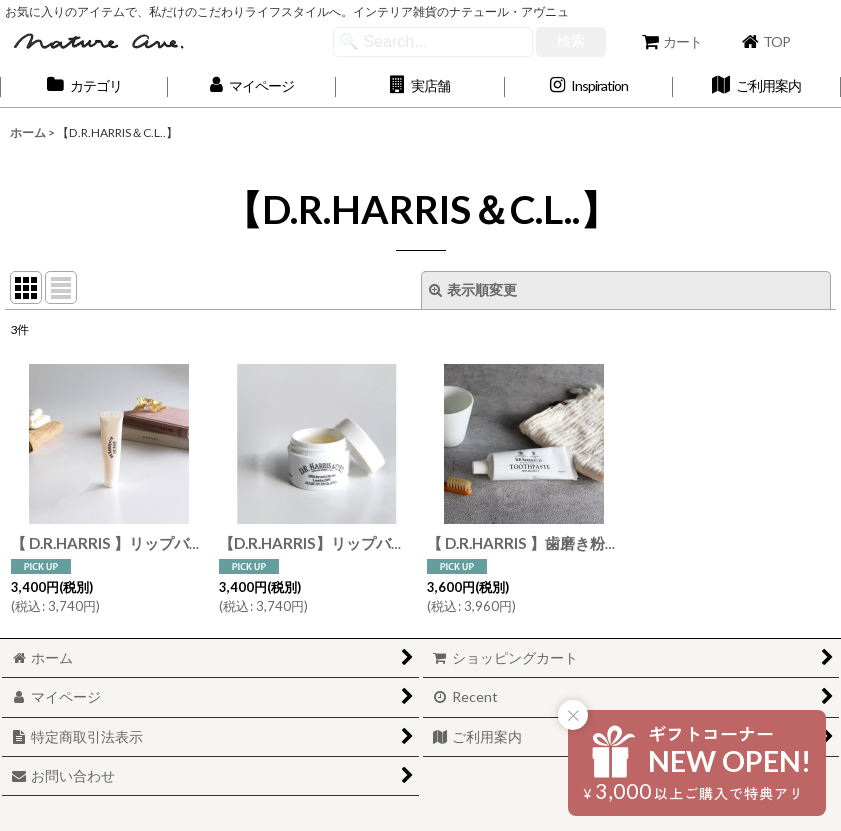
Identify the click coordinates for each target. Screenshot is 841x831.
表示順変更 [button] (473, 289)
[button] (420, 86)
